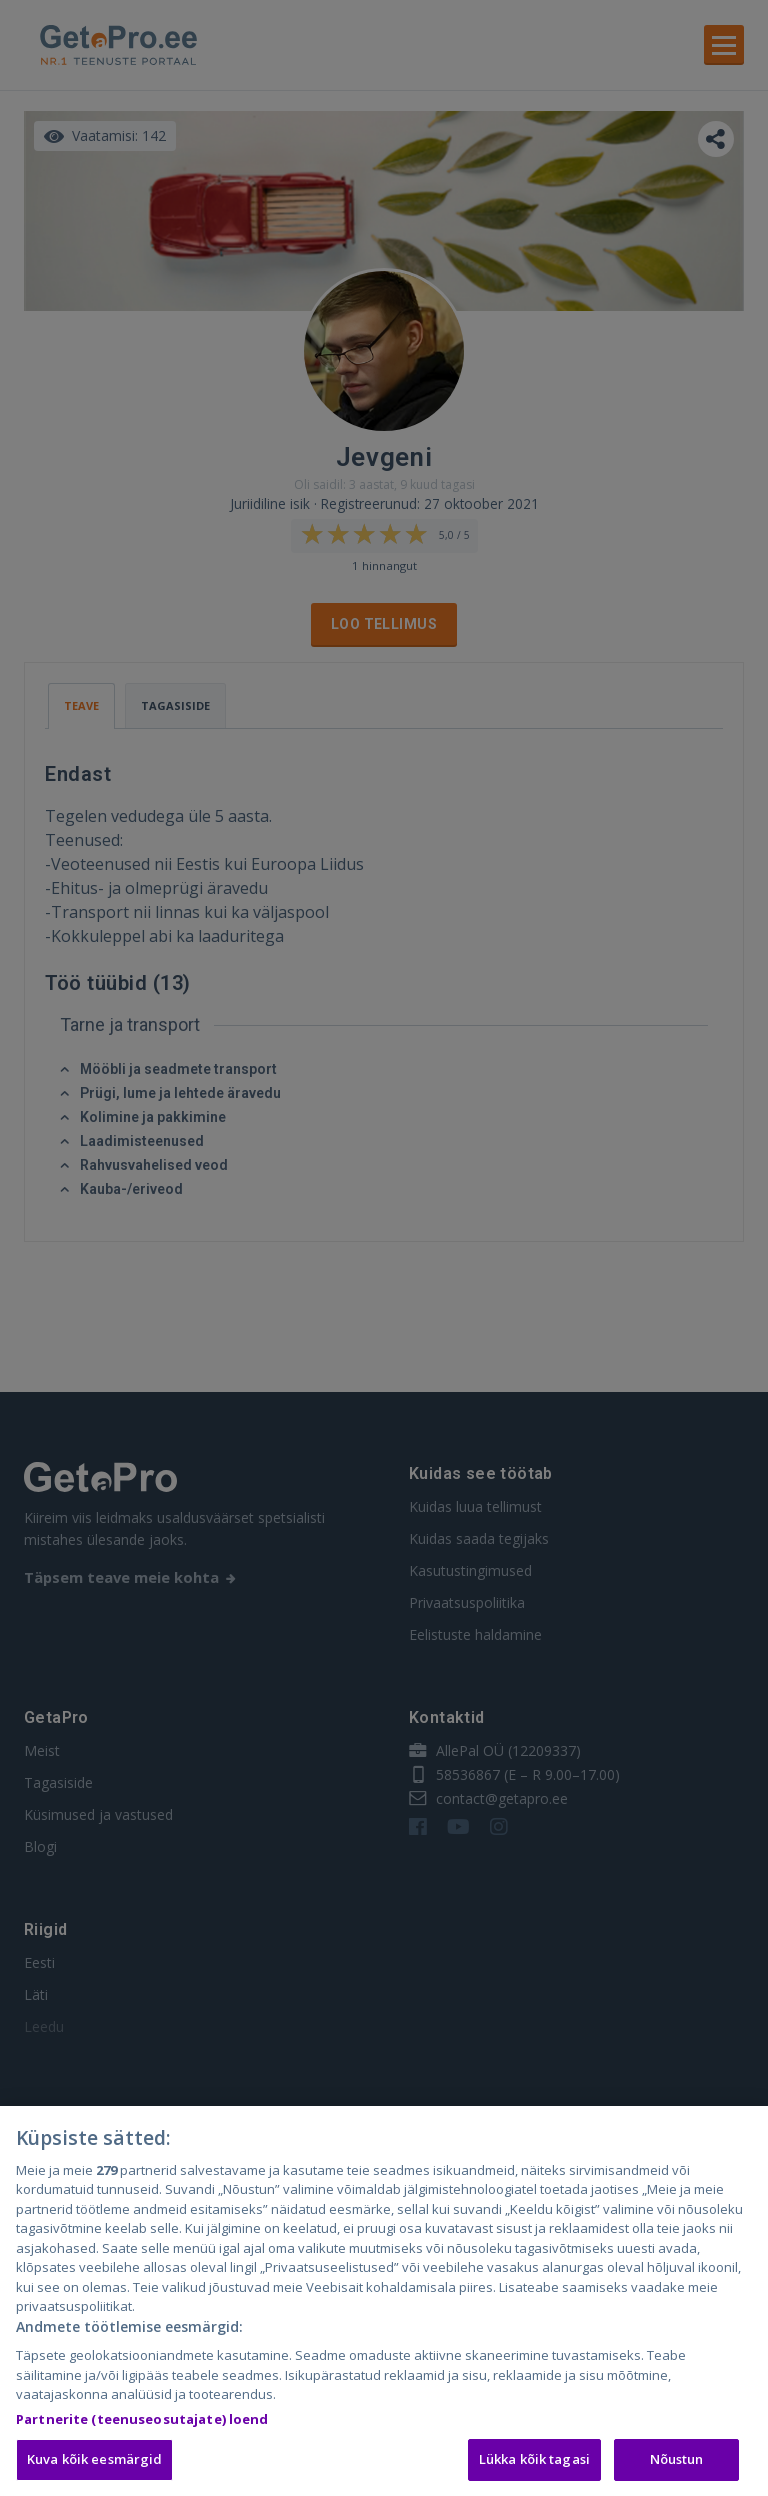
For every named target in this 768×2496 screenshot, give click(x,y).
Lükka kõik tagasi (534, 2462)
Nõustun (677, 2462)
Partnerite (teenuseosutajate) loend (142, 2422)
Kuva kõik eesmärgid (94, 2462)
